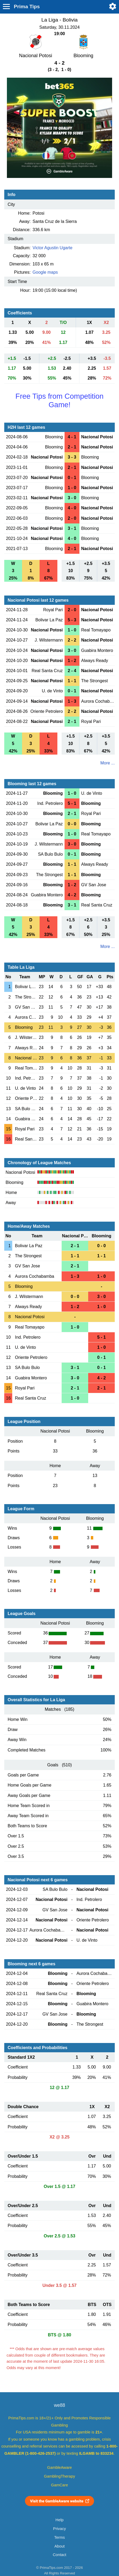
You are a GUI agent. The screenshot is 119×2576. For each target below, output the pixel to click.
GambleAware (59, 2467)
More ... (107, 763)
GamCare (59, 2485)
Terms (59, 2537)
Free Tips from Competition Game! (59, 400)
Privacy (59, 2529)
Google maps (45, 272)
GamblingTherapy (59, 2476)
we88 (59, 2405)
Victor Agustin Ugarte (53, 247)
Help (59, 2520)
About (59, 2546)
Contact (59, 2555)
